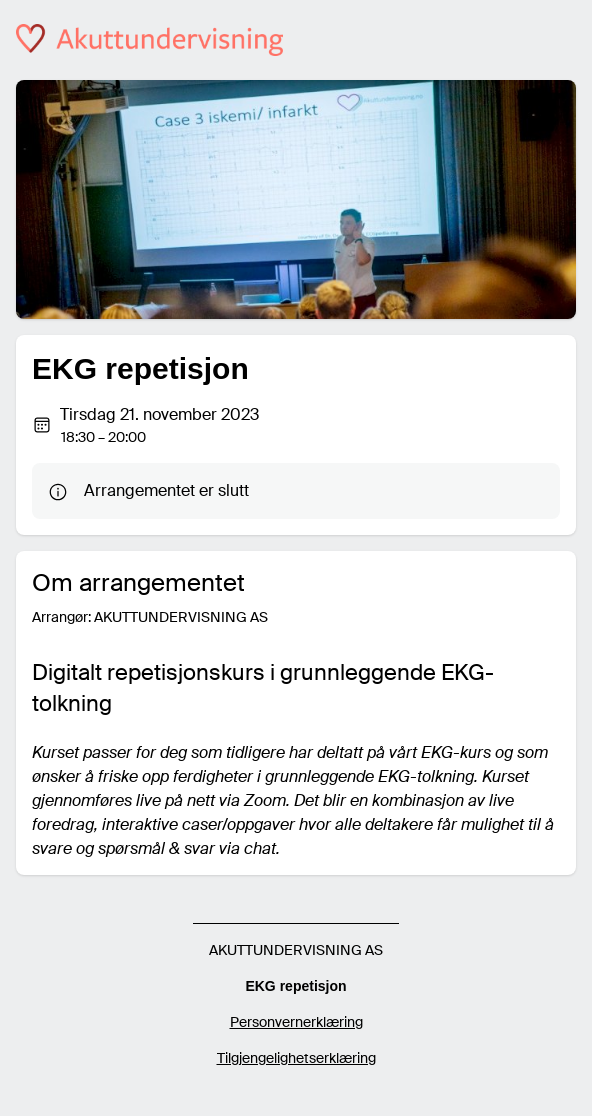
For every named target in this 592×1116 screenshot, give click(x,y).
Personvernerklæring (296, 1022)
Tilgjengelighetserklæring (296, 1058)
